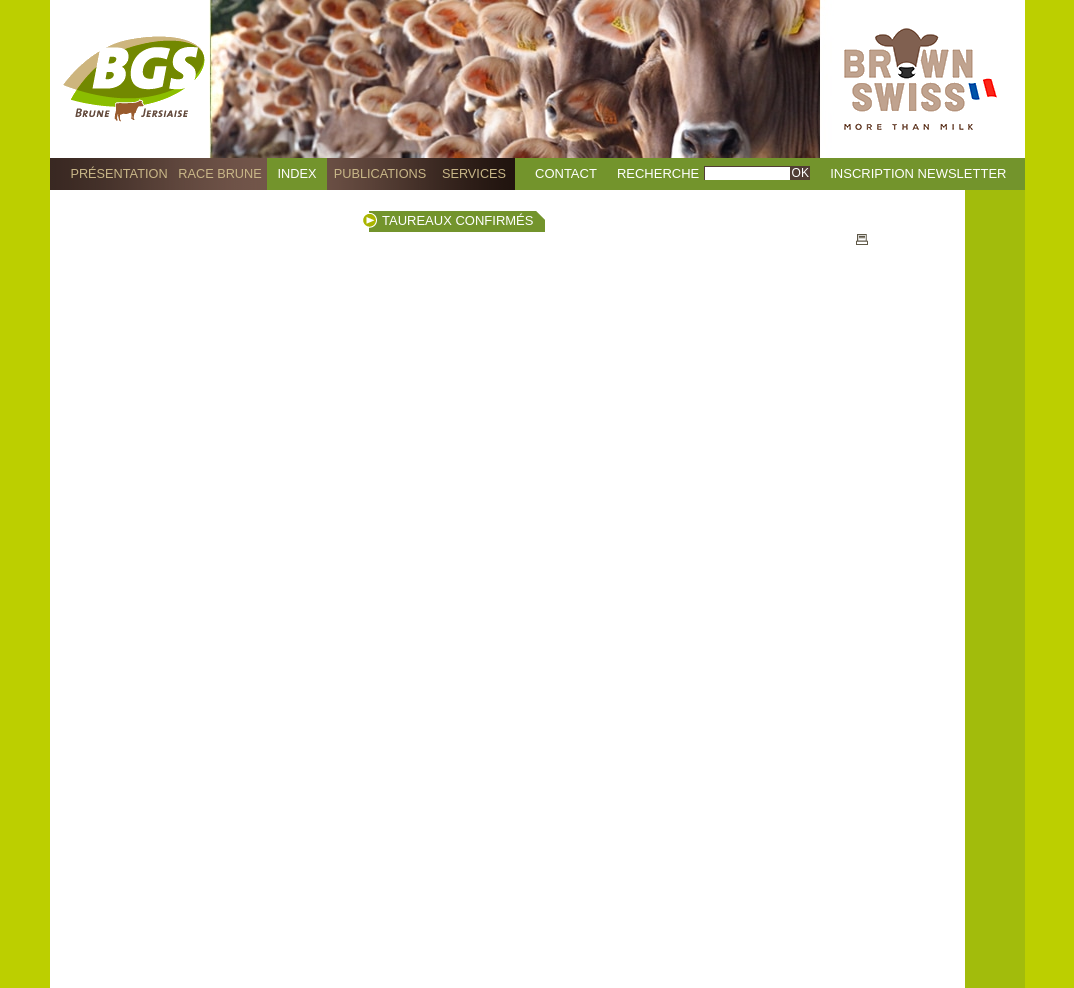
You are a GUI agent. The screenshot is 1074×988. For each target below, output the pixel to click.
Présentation (118, 173)
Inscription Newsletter (918, 173)
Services (474, 173)
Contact (566, 173)
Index (297, 173)
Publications (380, 173)
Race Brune (220, 173)
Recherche (658, 173)
